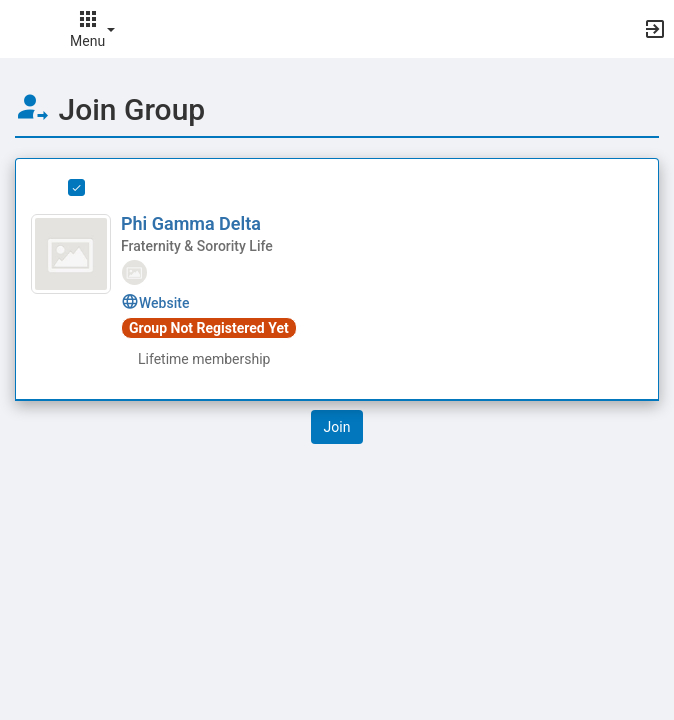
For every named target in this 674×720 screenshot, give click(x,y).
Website (155, 303)
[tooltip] (134, 271)
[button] (25, 29)
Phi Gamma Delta (191, 223)
